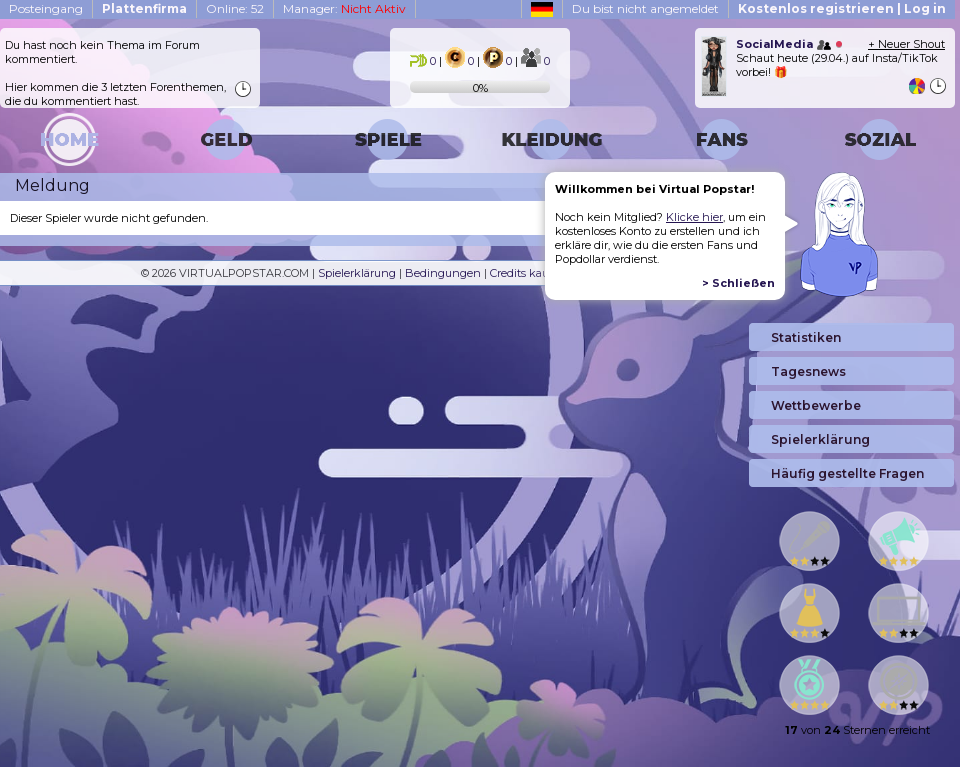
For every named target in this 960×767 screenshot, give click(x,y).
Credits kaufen (528, 273)
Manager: (344, 8)
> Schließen (738, 283)
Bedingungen (443, 273)
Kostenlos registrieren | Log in (842, 8)
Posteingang (46, 8)
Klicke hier (694, 217)
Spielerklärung (357, 273)
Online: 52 (235, 8)
